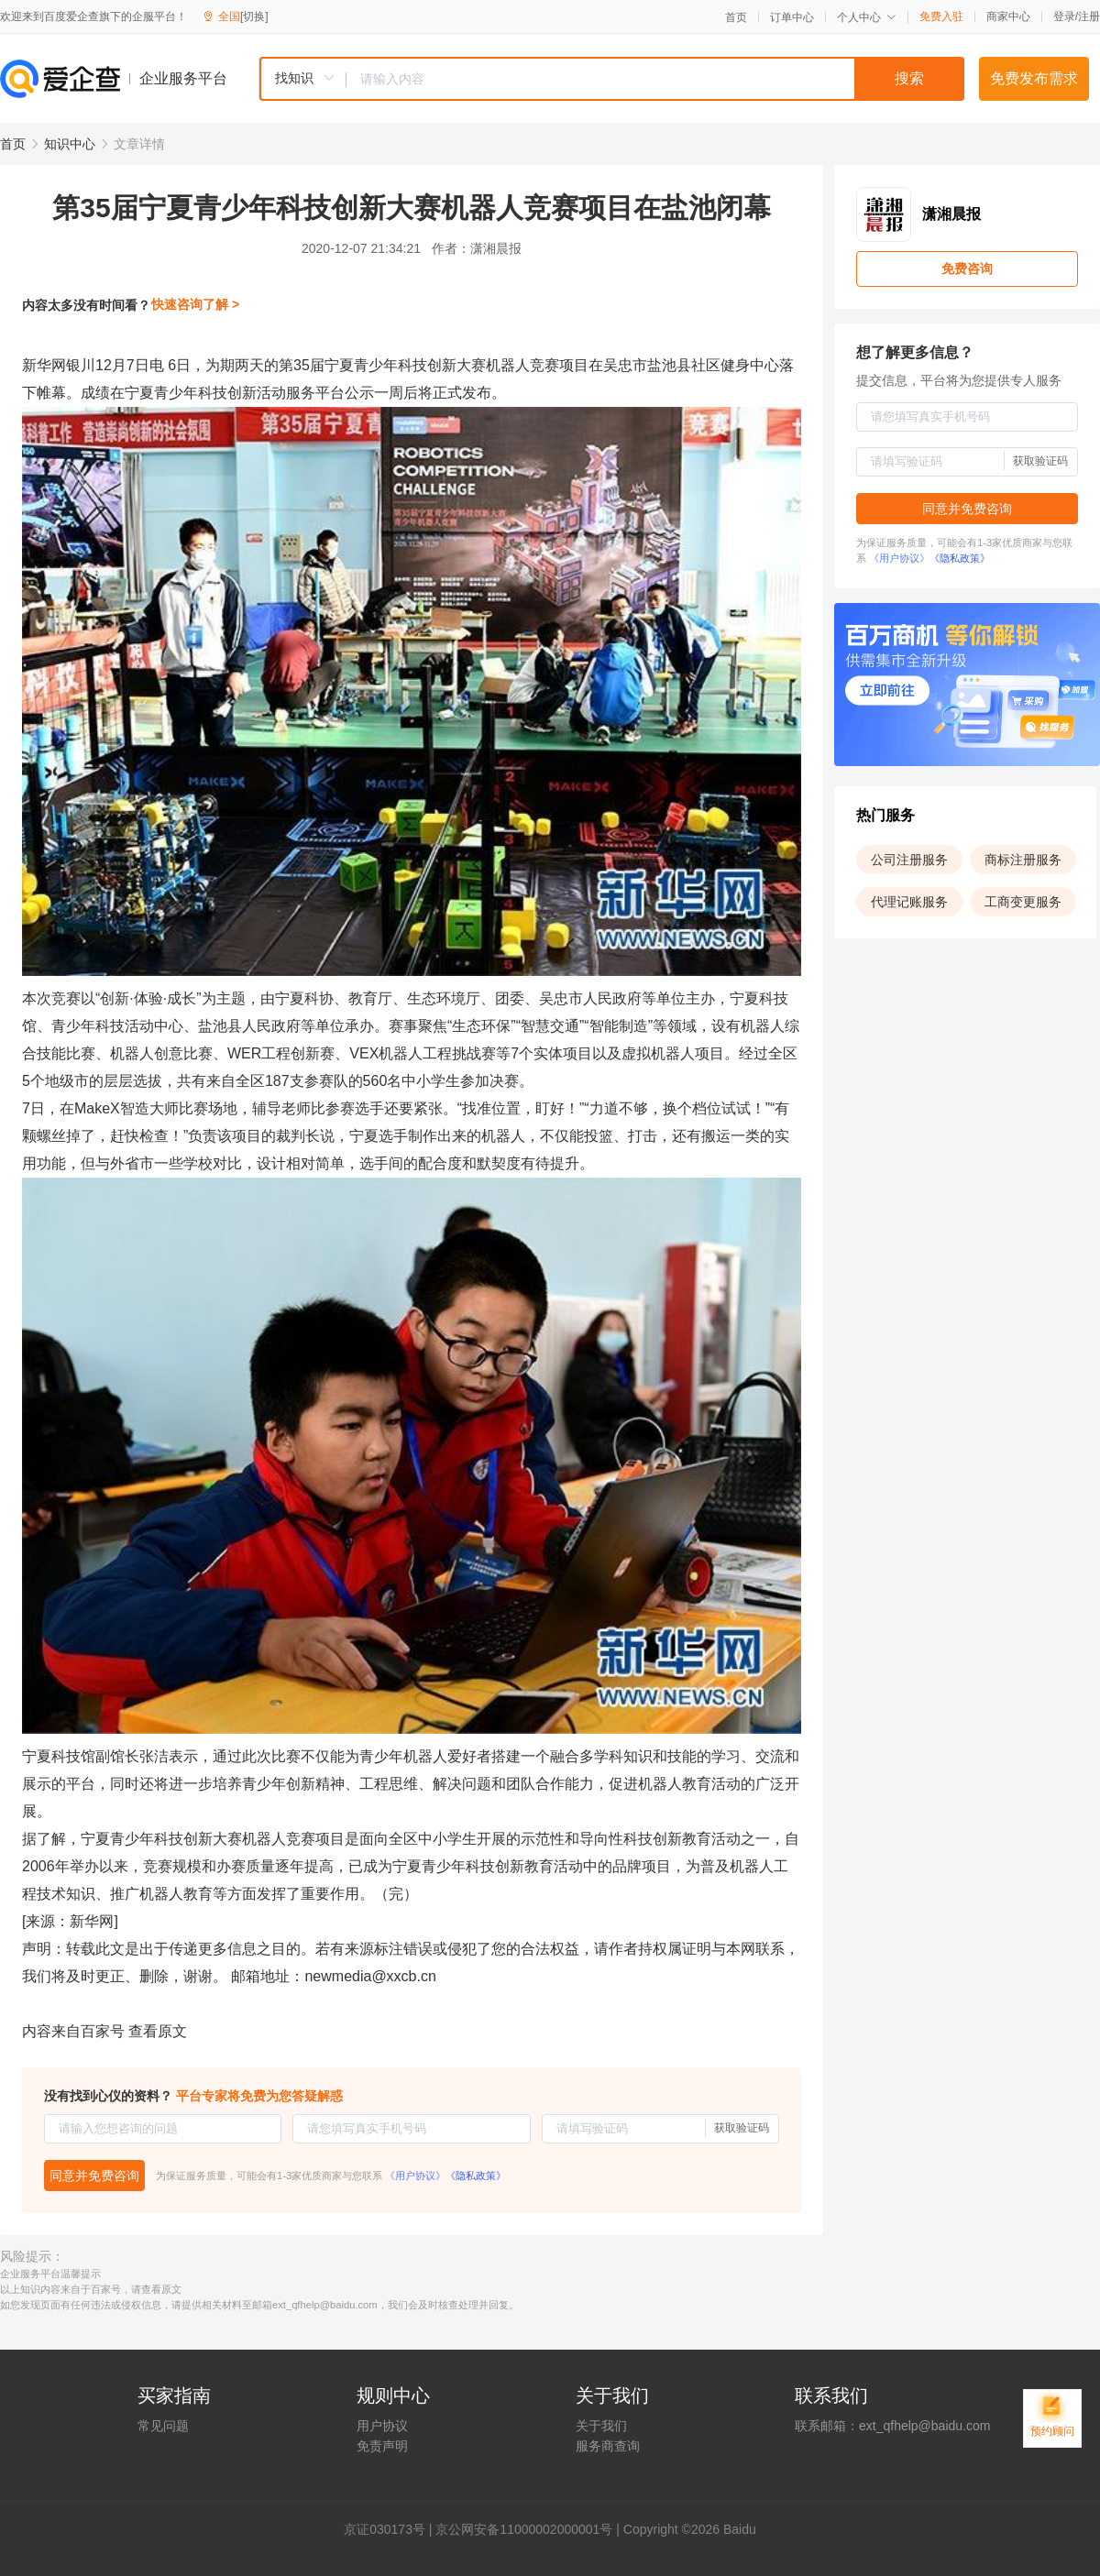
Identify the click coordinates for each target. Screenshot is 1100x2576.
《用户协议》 (415, 2175)
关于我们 (601, 2425)
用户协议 (382, 2425)
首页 (736, 17)
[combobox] (611, 79)
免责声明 (382, 2446)
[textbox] (655, 79)
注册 (1089, 16)
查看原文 (157, 2031)
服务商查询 (608, 2446)
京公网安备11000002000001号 (523, 2529)
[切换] (254, 16)
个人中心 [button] (866, 17)
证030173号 (391, 2529)
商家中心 (1008, 16)
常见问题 (163, 2425)
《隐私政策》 (476, 2175)
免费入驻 (941, 16)
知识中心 (69, 143)
